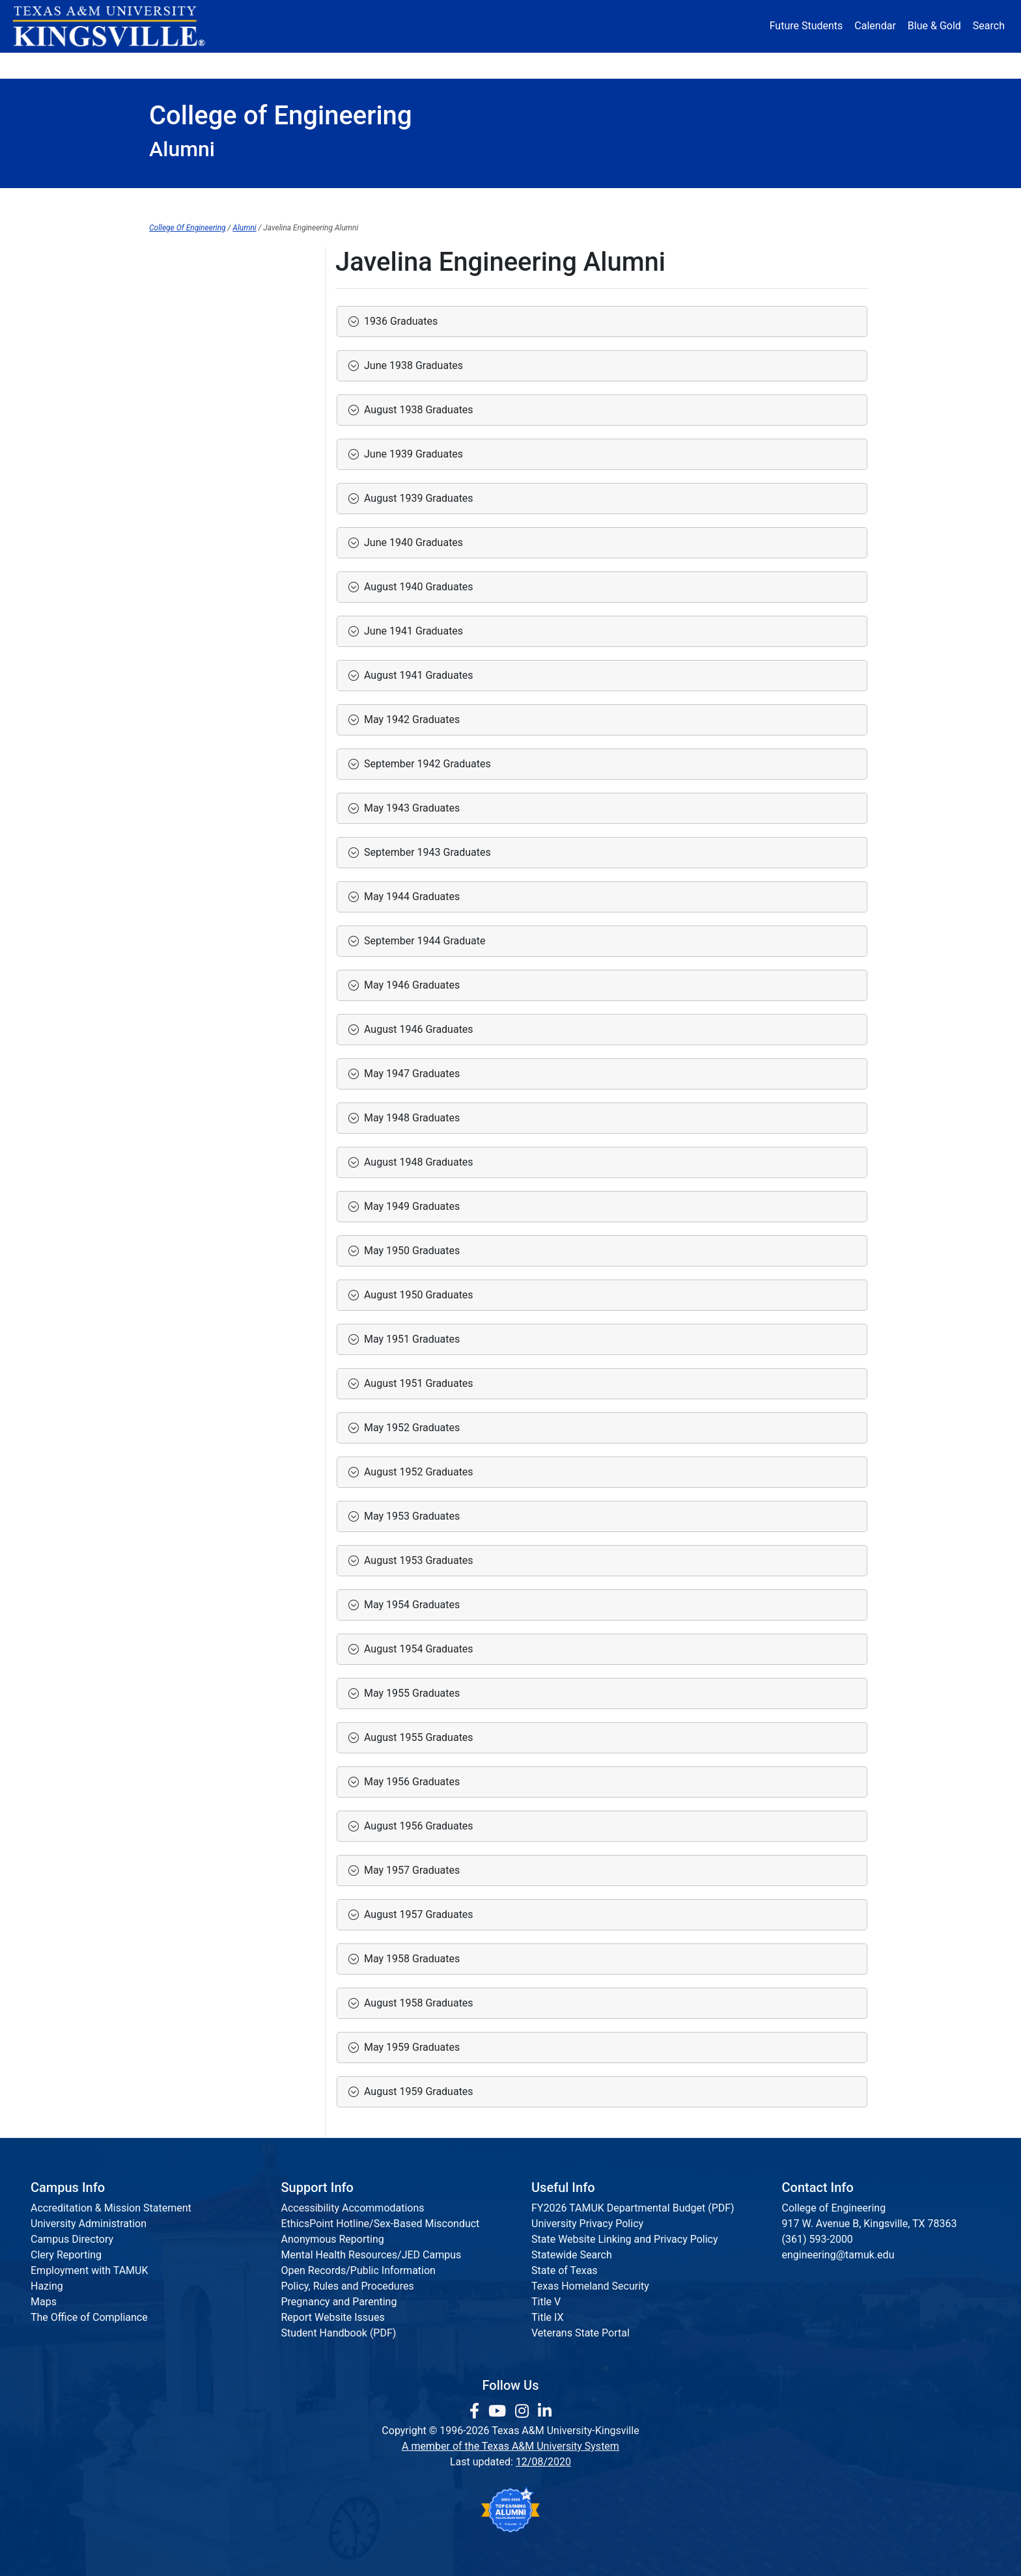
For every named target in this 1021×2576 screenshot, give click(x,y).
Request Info (817, 201)
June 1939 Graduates (411, 454)
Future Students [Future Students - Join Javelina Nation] (806, 26)
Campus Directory (72, 2239)
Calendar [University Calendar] (874, 26)
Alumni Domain (184, 286)
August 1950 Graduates (416, 1295)
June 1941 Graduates (411, 631)
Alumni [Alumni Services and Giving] (667, 65)
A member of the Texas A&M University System (510, 2446)
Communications (584, 201)
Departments (315, 201)
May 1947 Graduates (409, 1073)
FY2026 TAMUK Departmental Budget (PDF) (632, 2208)
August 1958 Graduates (416, 2003)
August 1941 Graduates (416, 675)
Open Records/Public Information (358, 2270)
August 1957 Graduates (416, 1914)
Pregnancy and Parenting (339, 2301)
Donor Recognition (192, 339)
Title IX (547, 2317)
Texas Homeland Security (590, 2286)
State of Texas (564, 2270)
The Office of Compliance (89, 2317)
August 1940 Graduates (416, 587)
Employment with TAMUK (89, 2270)
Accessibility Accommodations (353, 2208)
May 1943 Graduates (409, 808)
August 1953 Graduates (416, 1560)
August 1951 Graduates (416, 1383)
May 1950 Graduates (409, 1250)
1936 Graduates (398, 321)
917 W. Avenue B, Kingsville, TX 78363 (869, 2223)
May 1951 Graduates (409, 1339)
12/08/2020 (543, 2462)
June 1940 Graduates (411, 542)
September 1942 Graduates (425, 764)
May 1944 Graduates (409, 896)
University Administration (89, 2223)
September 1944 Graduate (422, 941)
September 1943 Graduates (425, 852)
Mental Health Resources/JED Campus (371, 2255)
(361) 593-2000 (817, 2239)
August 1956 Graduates (416, 1826)
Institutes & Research (445, 201)
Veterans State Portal (580, 2333)
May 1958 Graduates (409, 1959)
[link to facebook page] (476, 2411)
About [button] (186, 65)
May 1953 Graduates (409, 1516)
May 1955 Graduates (409, 1693)
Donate (832, 65)
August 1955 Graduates (416, 1737)
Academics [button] (382, 65)
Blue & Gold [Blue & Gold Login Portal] (934, 26)
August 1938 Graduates (416, 410)
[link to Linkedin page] (544, 2411)
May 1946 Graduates (409, 985)
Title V (546, 2301)
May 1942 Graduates (409, 719)
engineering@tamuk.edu (838, 2255)
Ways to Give (178, 313)
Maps (44, 2301)
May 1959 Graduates (409, 2047)
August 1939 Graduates (416, 498)
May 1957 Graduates (409, 1870)
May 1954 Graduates (409, 1604)
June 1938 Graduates (411, 365)
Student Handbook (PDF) (339, 2333)
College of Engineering (201, 259)
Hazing (47, 2286)
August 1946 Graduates (416, 1029)
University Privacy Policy (587, 2223)
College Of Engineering (187, 227)
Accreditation (706, 201)
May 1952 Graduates (409, 1427)
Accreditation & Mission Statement (111, 2208)
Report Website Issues (333, 2317)
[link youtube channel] (499, 2411)
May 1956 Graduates (409, 1781)
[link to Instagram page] (523, 2411)
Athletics (750, 65)
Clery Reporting (66, 2255)
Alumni (244, 227)
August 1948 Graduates (416, 1162)
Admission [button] (278, 65)
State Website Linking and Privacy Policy (624, 2239)
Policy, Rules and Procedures (347, 2286)
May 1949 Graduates (409, 1206)
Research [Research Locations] (482, 65)
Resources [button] (573, 65)
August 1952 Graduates (416, 1472)
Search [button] (989, 26)
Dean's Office (204, 201)
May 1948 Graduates (409, 1118)
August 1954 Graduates (416, 1649)
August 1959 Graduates (416, 2091)
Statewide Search (571, 2255)
